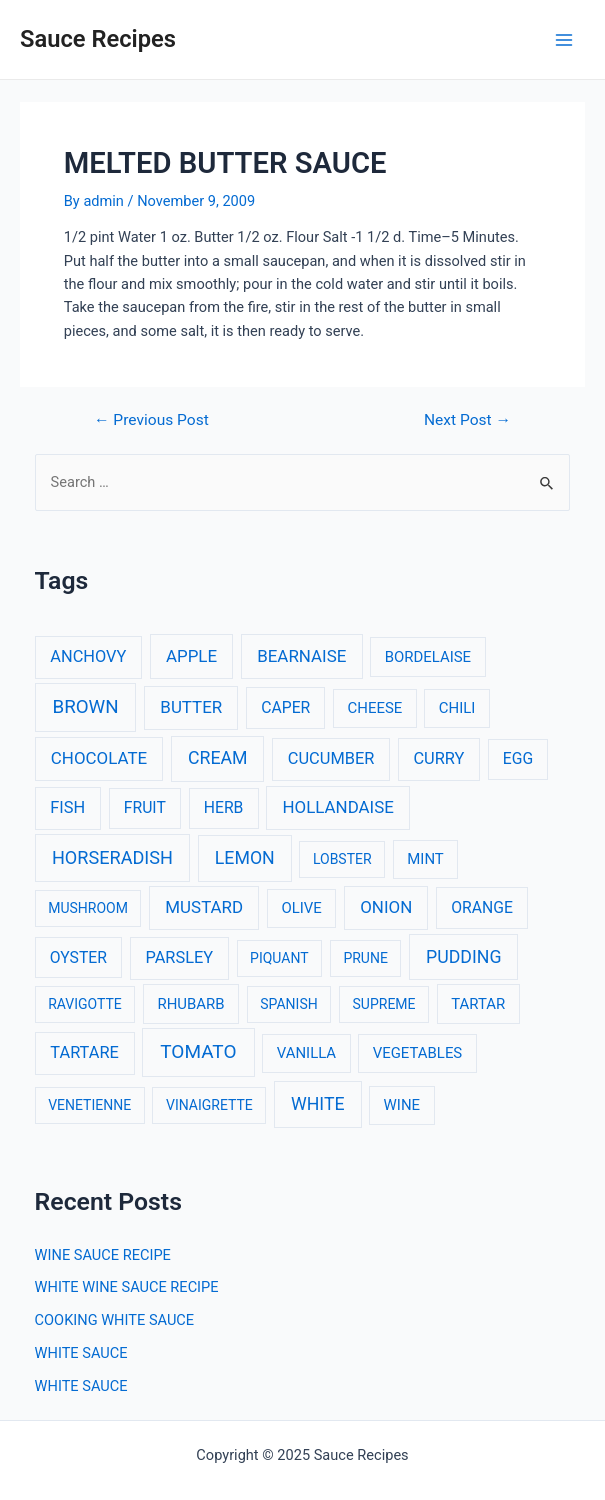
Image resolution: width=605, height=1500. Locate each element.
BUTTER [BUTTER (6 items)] (191, 707)
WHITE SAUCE (81, 1353)
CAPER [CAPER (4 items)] (285, 707)
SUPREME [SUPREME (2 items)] (384, 1004)
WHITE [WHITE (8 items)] (318, 1104)
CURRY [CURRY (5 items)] (438, 758)
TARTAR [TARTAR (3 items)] (478, 1004)
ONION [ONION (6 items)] (386, 907)
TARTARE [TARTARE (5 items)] (84, 1052)
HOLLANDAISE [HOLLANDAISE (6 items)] (337, 807)
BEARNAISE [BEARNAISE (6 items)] (301, 656)
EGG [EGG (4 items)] (518, 758)
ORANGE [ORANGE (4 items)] (482, 907)
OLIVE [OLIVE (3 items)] (301, 908)
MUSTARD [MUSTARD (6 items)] (204, 907)
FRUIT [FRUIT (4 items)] (145, 807)
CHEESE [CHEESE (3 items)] (375, 708)
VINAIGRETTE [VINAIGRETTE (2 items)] (209, 1105)
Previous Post (151, 421)
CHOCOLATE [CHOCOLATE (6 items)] (99, 758)
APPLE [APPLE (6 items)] (191, 656)
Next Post (467, 421)
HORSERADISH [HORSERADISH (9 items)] (112, 857)
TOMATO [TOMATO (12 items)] (198, 1051)
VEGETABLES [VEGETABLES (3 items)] (418, 1053)
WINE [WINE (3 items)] (402, 1105)
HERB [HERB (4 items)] (224, 807)
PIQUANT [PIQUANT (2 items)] (279, 958)
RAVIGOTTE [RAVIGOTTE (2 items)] (85, 1004)
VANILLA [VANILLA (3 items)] (306, 1053)
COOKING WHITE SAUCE (115, 1320)
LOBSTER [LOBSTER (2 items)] (342, 859)
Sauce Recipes (98, 39)
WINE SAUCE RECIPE (103, 1255)
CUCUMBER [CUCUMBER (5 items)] (331, 758)
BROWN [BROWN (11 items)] (85, 707)
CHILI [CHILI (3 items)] (457, 708)
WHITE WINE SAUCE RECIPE (127, 1287)
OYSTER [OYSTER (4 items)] (78, 957)
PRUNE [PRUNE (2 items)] (365, 958)
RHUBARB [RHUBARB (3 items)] (191, 1004)
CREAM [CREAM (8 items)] (218, 758)
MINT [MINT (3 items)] (425, 859)
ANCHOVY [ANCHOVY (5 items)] (88, 656)
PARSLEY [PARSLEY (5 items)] (179, 957)
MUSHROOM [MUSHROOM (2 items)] (88, 908)
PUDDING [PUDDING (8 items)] (463, 957)
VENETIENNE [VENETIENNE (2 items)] (89, 1105)
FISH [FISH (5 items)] (67, 807)
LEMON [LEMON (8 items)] (245, 858)
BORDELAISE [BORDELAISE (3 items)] (428, 657)
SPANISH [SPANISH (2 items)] (288, 1004)
